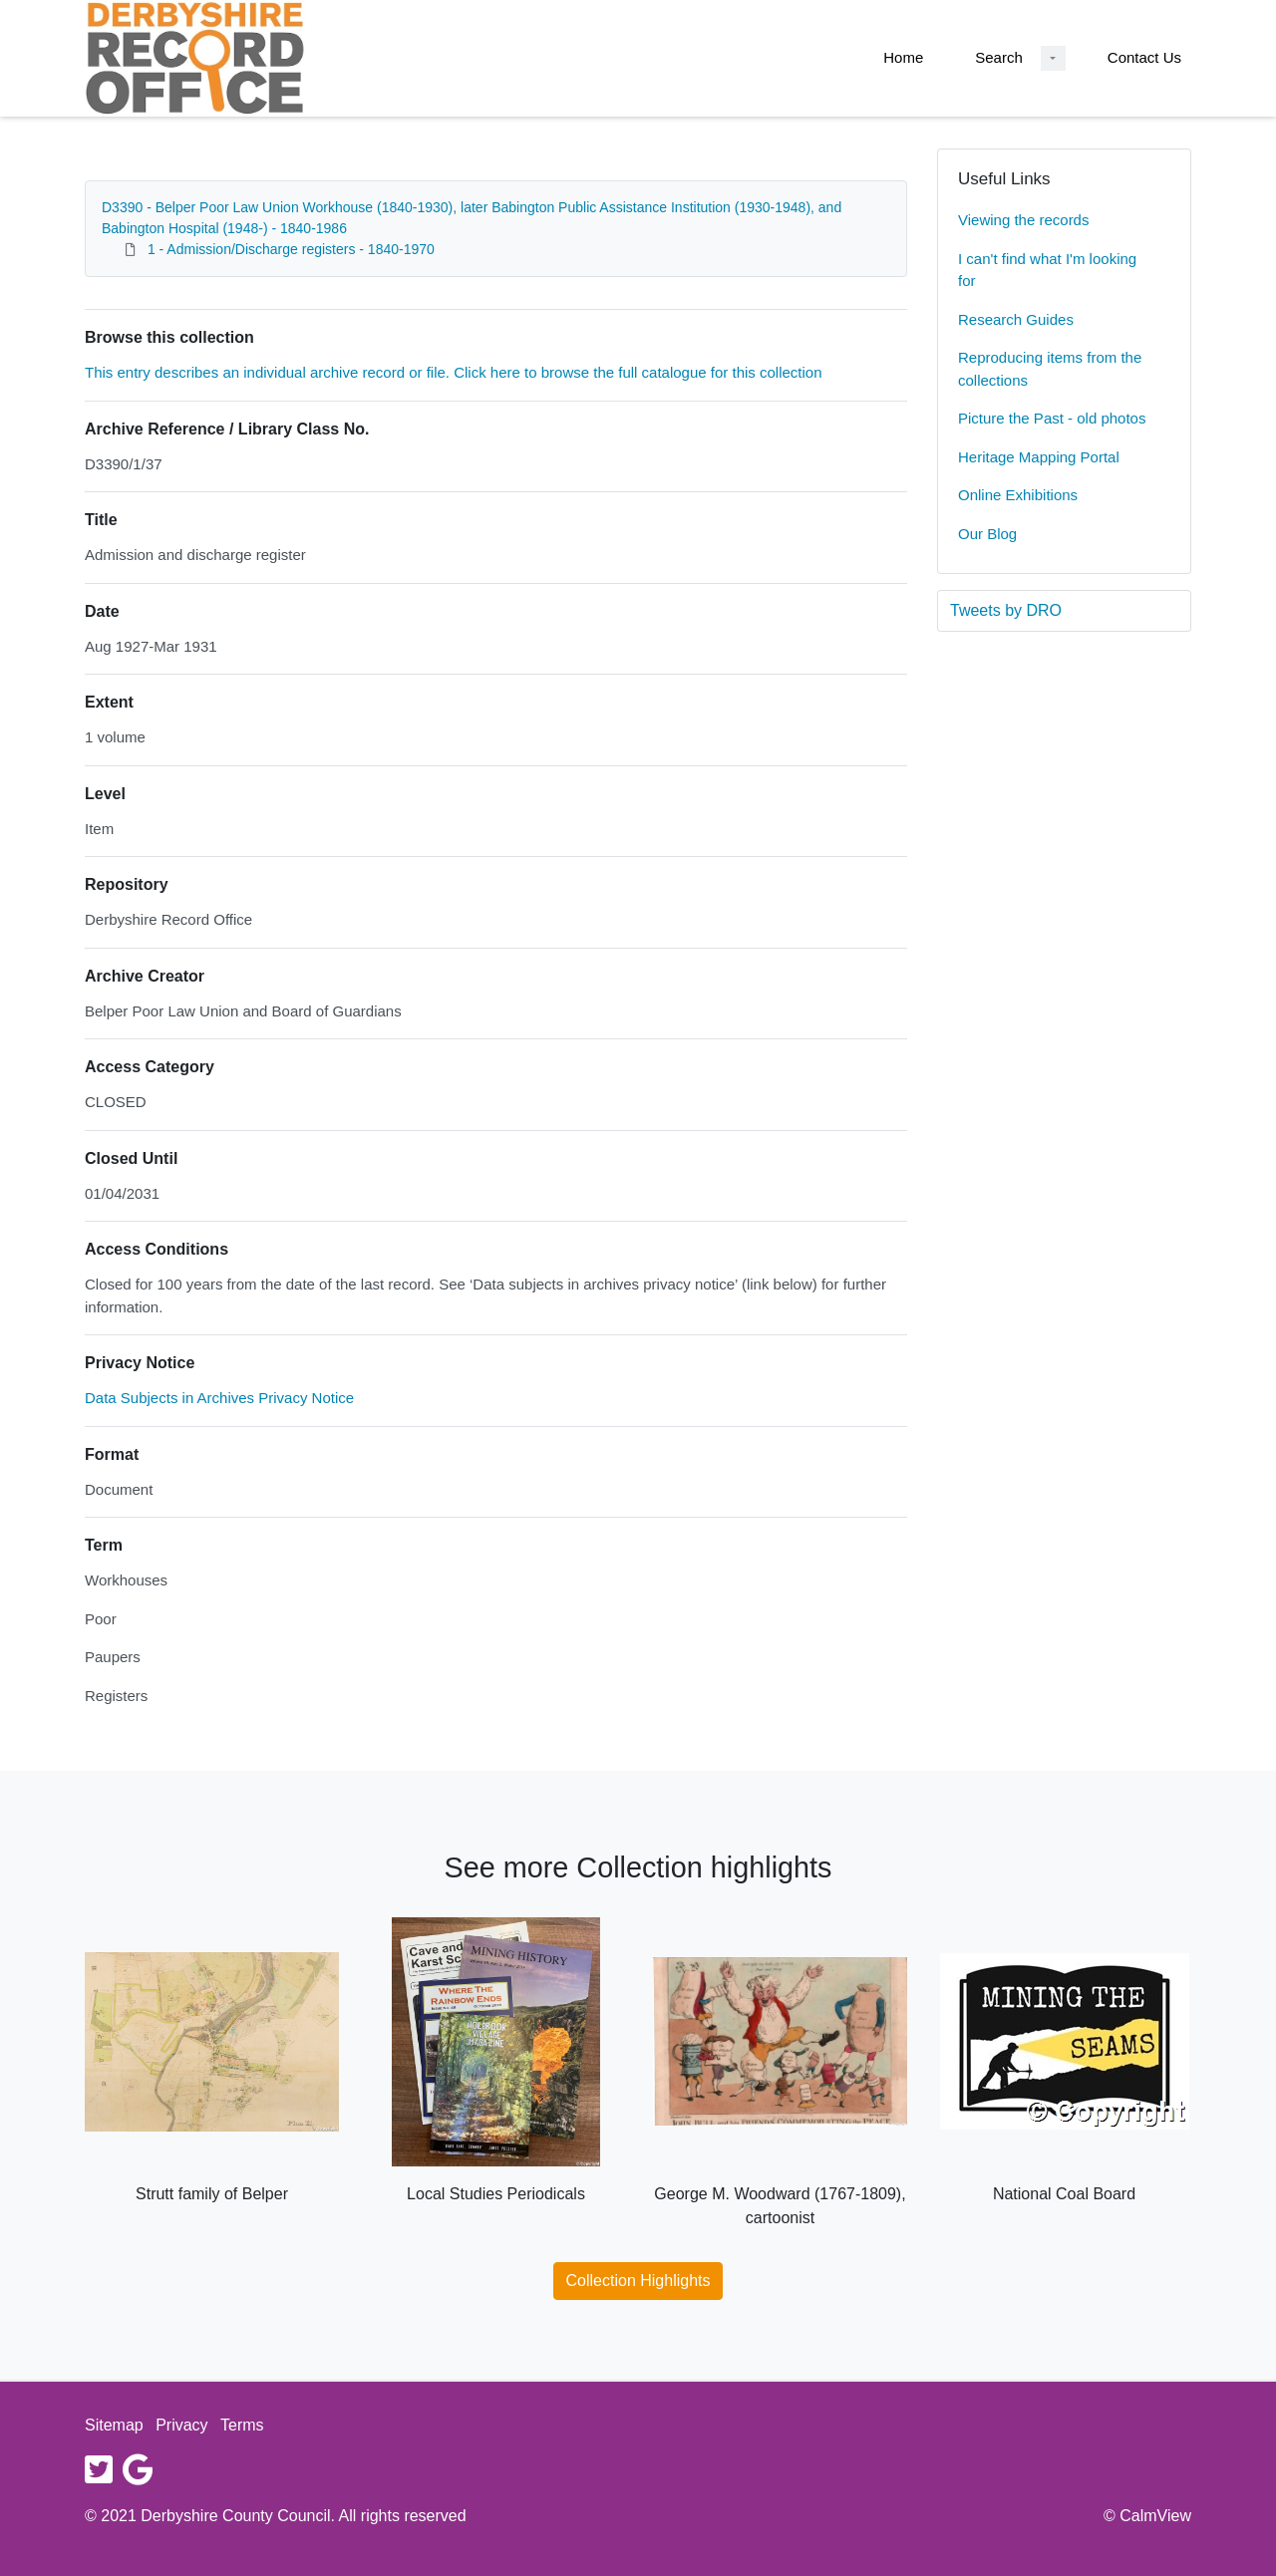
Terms (242, 2425)
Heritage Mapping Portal (1038, 456)
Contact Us (1144, 57)
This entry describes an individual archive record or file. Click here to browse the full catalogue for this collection (453, 372)
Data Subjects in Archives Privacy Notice (219, 1397)
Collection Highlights (638, 2280)
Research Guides (1016, 319)
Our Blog (987, 533)
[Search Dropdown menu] (1053, 58)
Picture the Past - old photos (1051, 418)
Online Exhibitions (1018, 494)
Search (999, 57)
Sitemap (114, 2425)
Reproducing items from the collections (1049, 369)
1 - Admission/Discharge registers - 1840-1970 (291, 249)
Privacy (181, 2425)
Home (903, 57)
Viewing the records (1023, 219)
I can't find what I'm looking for (1047, 270)
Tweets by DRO (1006, 610)
